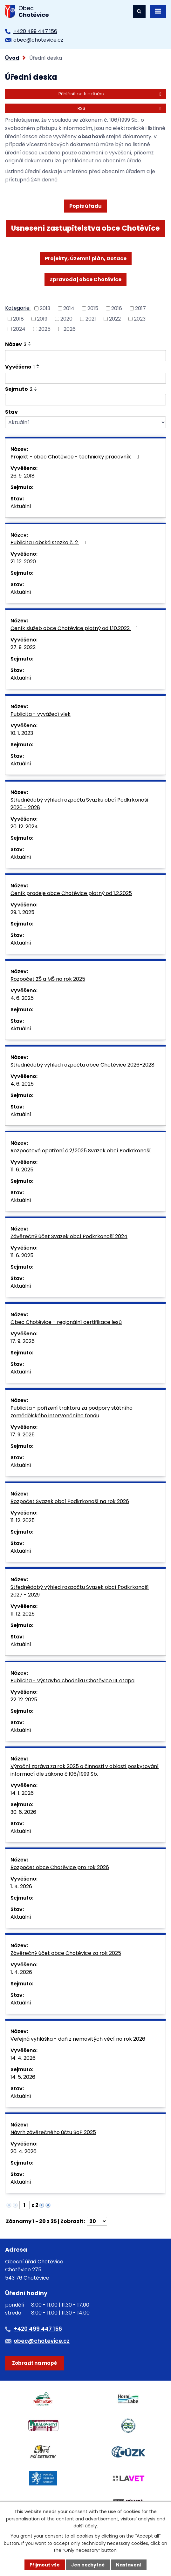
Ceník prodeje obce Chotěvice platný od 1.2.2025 (71, 893)
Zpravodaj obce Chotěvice (85, 279)
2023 (140, 318)
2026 (70, 329)
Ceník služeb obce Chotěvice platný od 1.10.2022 (75, 628)
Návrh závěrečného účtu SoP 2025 (53, 2132)
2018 (18, 318)
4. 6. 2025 (22, 998)
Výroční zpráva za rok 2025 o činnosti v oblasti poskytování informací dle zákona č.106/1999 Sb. (84, 1770)
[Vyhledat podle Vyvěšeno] (85, 378)
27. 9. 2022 (23, 647)
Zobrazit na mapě (34, 2363)
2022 (115, 318)
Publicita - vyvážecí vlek (40, 714)
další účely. (85, 2526)
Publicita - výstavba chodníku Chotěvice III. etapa (72, 1680)
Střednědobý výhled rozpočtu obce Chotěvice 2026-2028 (82, 1064)
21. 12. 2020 (23, 561)
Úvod (12, 58)
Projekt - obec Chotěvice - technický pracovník (75, 456)
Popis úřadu (85, 206)
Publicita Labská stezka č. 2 (49, 542)
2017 (140, 308)
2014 (68, 308)
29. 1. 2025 (22, 912)
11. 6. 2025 (21, 1169)
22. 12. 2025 (23, 1699)
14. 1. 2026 (22, 1793)
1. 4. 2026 (21, 1886)
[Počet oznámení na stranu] (97, 2221)
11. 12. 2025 (22, 1520)
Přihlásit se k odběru (110, 94)
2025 (44, 329)
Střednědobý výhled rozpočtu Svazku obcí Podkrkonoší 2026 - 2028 (79, 803)
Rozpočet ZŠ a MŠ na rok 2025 (47, 979)
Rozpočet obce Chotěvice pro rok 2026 (59, 1867)
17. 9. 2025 (22, 1341)
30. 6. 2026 (23, 1812)
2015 (92, 308)
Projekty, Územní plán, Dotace (86, 258)
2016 (116, 308)
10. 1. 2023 (21, 733)
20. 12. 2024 (24, 826)
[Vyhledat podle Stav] (85, 422)
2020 (66, 318)
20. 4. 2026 (23, 2151)
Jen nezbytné (88, 2565)
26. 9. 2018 (22, 475)
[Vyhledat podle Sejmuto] (85, 399)
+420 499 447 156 (35, 31)
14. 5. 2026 (22, 2077)
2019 (42, 318)
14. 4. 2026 (23, 2058)
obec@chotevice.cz (38, 40)
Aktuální (20, 506)
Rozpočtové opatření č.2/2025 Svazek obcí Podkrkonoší (80, 1150)
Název (15, 344)
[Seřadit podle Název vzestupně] (29, 342)
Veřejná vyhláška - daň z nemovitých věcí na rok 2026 (77, 2039)
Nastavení (128, 2565)
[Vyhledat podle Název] (85, 356)
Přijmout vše (45, 2565)
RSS (120, 108)
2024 (19, 329)
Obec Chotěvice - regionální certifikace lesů (66, 1322)
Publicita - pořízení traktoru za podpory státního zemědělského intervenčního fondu (71, 1411)
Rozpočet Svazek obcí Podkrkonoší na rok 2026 (69, 1501)
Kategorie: (18, 308)
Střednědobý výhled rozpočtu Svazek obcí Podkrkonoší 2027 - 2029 (79, 1590)
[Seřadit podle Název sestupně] (29, 345)
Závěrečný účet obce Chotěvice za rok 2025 (65, 1953)
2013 (45, 308)
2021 (91, 318)
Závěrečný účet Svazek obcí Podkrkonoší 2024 (68, 1236)
